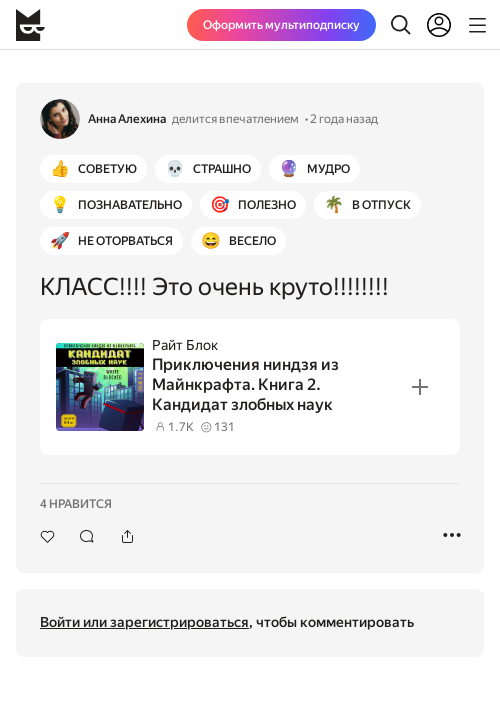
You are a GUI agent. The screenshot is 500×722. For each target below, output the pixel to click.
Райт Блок (185, 345)
